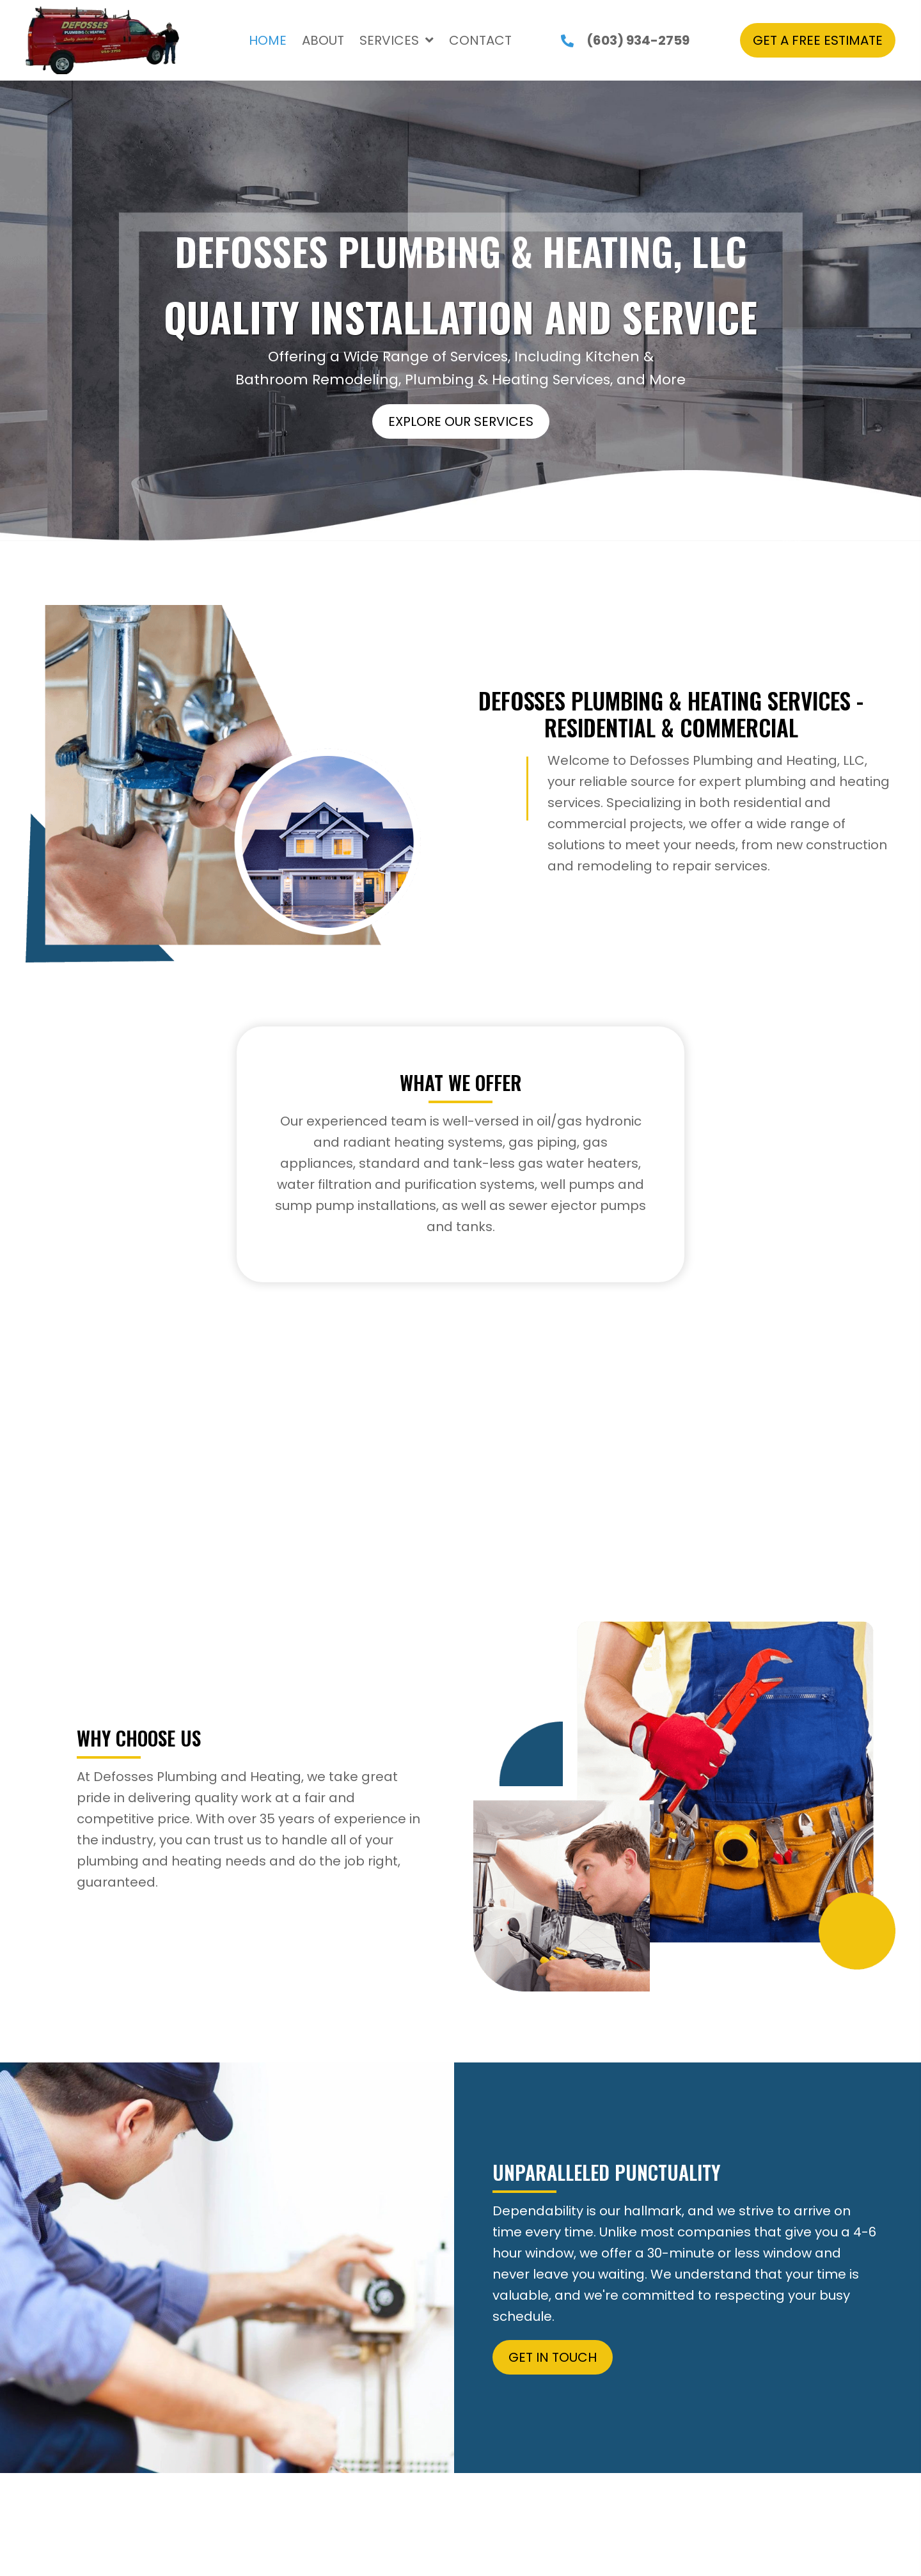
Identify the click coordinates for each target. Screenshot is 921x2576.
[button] (817, 40)
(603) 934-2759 (637, 40)
